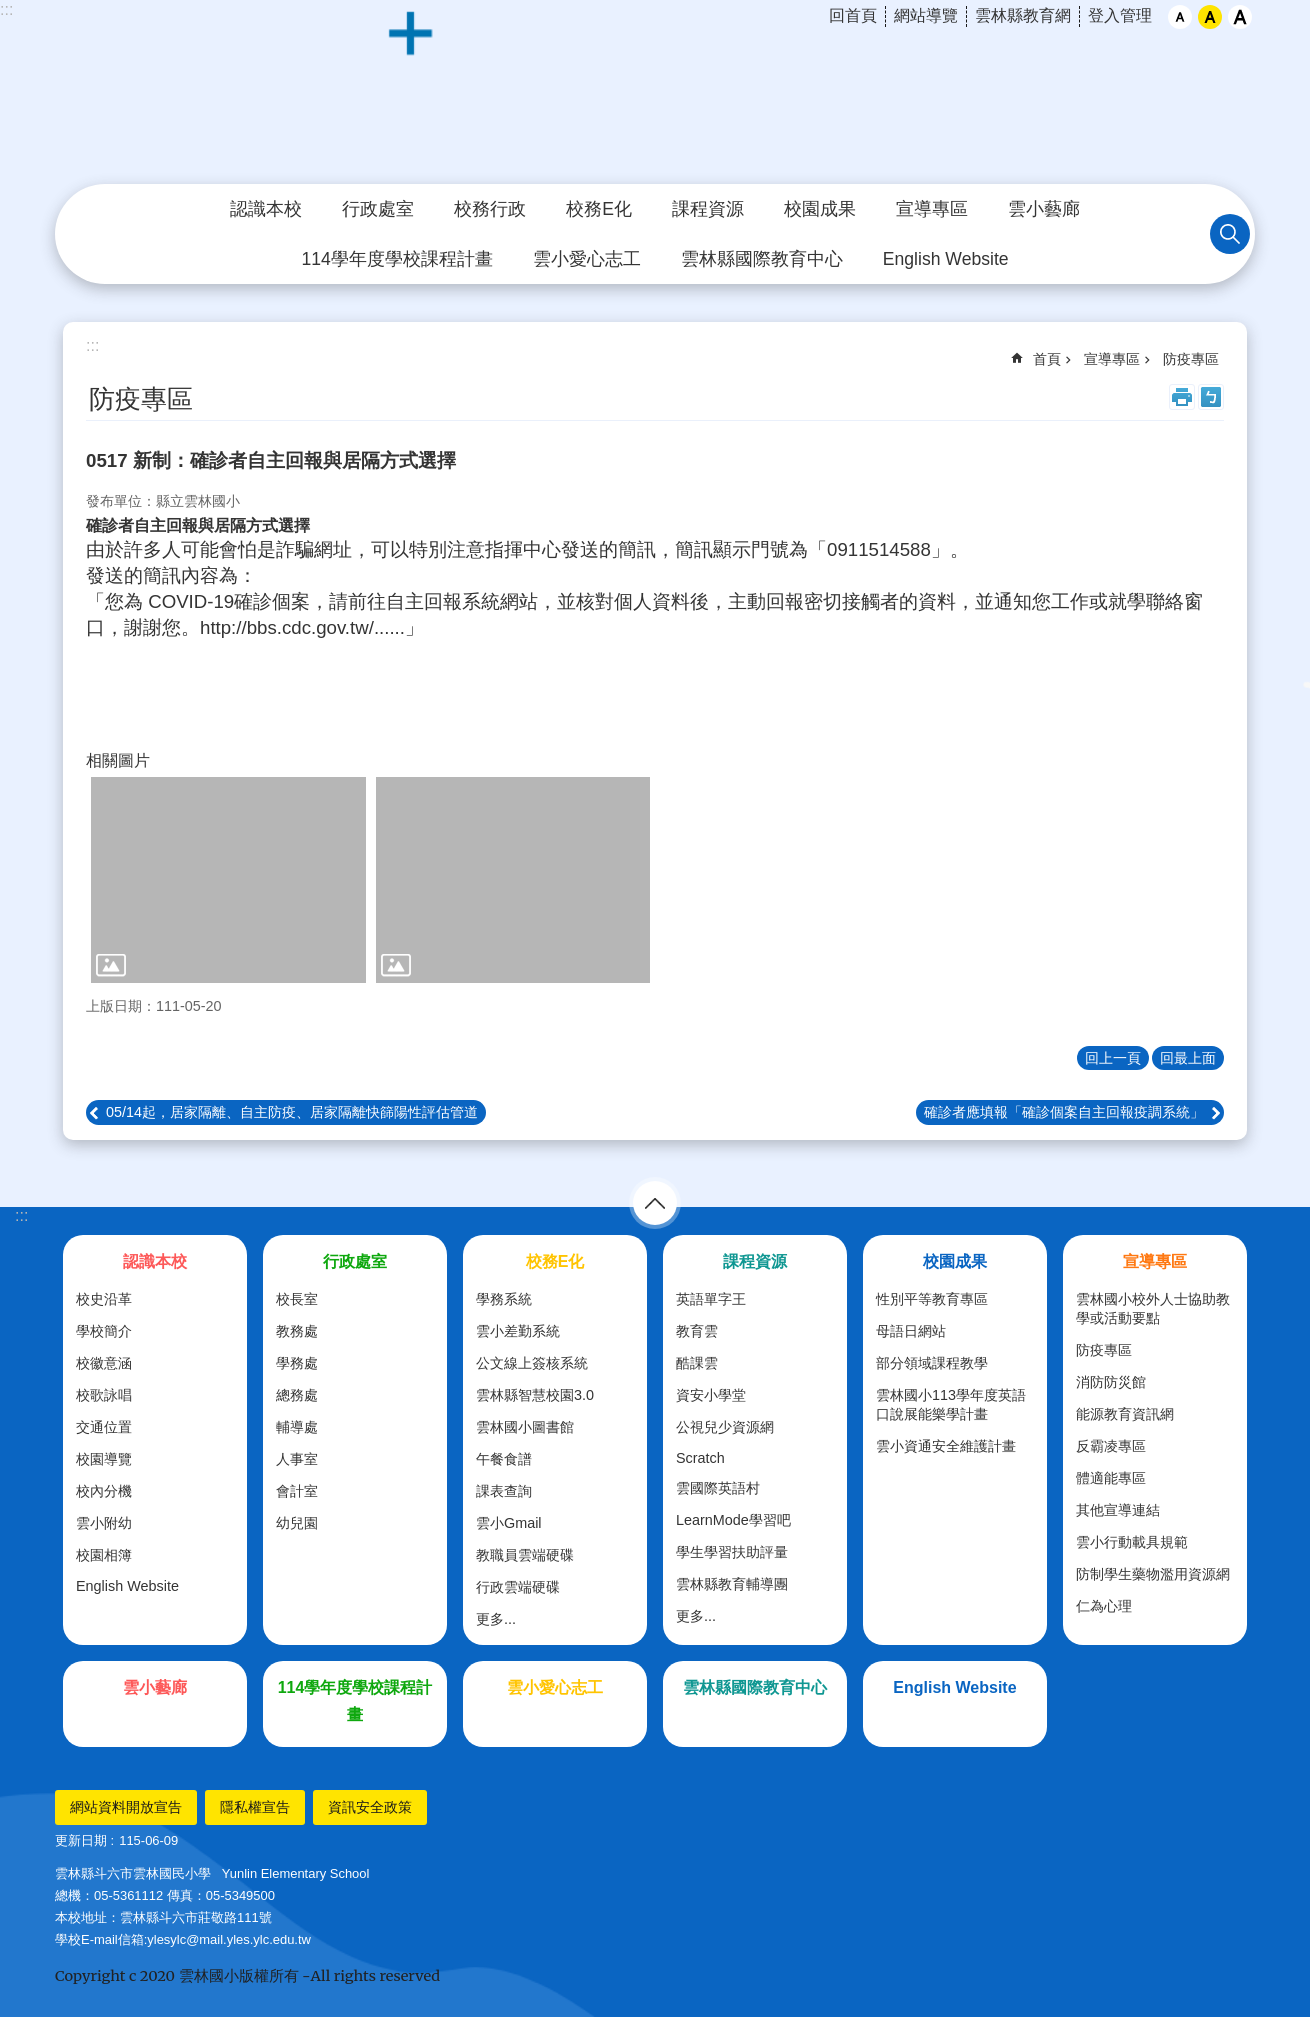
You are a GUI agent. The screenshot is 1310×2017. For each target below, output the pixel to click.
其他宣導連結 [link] (1118, 1510)
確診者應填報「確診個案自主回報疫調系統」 (1064, 1112)
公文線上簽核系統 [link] (532, 1363)
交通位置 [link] (104, 1427)
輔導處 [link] (297, 1427)
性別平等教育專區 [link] (932, 1299)
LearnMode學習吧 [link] (733, 1520)
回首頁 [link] (853, 15)
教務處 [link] (297, 1331)
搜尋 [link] (1230, 234)
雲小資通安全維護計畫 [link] (946, 1446)
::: (6, 9)
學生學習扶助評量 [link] (732, 1552)
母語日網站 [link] (911, 1331)
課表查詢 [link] (504, 1491)
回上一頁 (1113, 1058)
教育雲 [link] (697, 1331)
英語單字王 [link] (711, 1299)
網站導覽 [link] (926, 15)
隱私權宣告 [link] (255, 1807)
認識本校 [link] (266, 209)
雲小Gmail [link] (509, 1523)
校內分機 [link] (104, 1491)
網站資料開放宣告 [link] (126, 1807)
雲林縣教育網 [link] (1023, 15)
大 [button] (1240, 17)
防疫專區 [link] (1191, 359)
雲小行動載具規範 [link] (1132, 1542)
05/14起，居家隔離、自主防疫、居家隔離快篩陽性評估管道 (292, 1112)
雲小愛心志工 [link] (587, 259)
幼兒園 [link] (297, 1523)
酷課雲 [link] (697, 1363)
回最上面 (1188, 1058)
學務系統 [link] (504, 1299)
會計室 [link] (297, 1491)
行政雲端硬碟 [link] (518, 1587)
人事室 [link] (297, 1459)
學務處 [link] (297, 1363)
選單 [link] (655, 1203)
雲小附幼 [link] (104, 1523)
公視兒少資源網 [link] (725, 1427)
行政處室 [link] (378, 209)
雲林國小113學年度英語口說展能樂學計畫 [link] (951, 1404)
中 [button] (1210, 17)
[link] (228, 880)
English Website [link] (946, 259)
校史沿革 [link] (104, 1299)
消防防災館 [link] (1111, 1382)
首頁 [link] (1047, 359)
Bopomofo (1211, 397)
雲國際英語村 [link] (718, 1488)
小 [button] (1180, 17)
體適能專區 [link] (1111, 1478)
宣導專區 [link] (932, 209)
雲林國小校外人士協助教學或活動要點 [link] (1153, 1308)
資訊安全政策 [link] (370, 1807)
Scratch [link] (700, 1458)
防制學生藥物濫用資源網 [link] (1153, 1574)
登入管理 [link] (1120, 15)
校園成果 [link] (820, 209)
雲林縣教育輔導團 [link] (732, 1584)
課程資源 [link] (708, 209)
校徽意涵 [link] (104, 1363)
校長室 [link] (297, 1299)
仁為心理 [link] (1104, 1606)
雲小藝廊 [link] (1044, 209)
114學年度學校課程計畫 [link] (396, 259)
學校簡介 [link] (104, 1331)
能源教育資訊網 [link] (1125, 1414)
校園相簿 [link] (104, 1555)
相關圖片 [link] (118, 760)
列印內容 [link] (1182, 397)
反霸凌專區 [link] (1111, 1446)
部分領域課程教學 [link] (932, 1363)
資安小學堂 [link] (711, 1395)
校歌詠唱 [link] (104, 1395)
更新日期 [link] (81, 1840)
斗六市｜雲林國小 (655, 93)
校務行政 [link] (490, 209)
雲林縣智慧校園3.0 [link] (535, 1395)
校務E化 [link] (599, 209)
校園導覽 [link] (104, 1459)
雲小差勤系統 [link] (518, 1331)
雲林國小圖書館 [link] (525, 1427)
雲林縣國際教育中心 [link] (762, 259)
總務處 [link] (297, 1395)
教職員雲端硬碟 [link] (525, 1555)
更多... (496, 1619)
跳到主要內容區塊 (10, 10)
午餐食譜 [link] (504, 1459)
